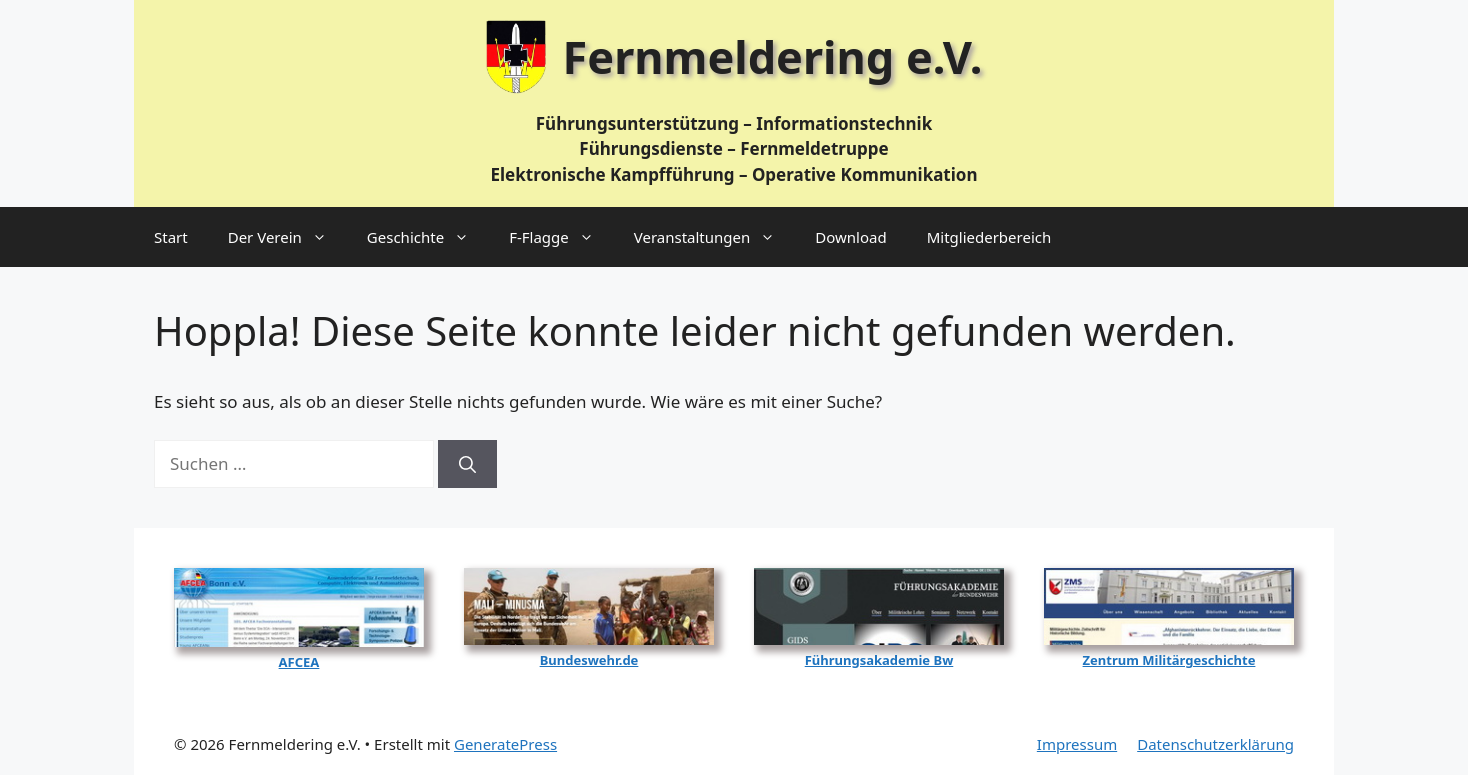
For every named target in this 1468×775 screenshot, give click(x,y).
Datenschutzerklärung (1215, 744)
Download (850, 237)
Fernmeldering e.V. (773, 56)
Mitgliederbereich (989, 237)
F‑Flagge (561, 237)
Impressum (1077, 744)
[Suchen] (467, 464)
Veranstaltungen (715, 237)
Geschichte (428, 237)
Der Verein (287, 237)
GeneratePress (505, 744)
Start (171, 237)
